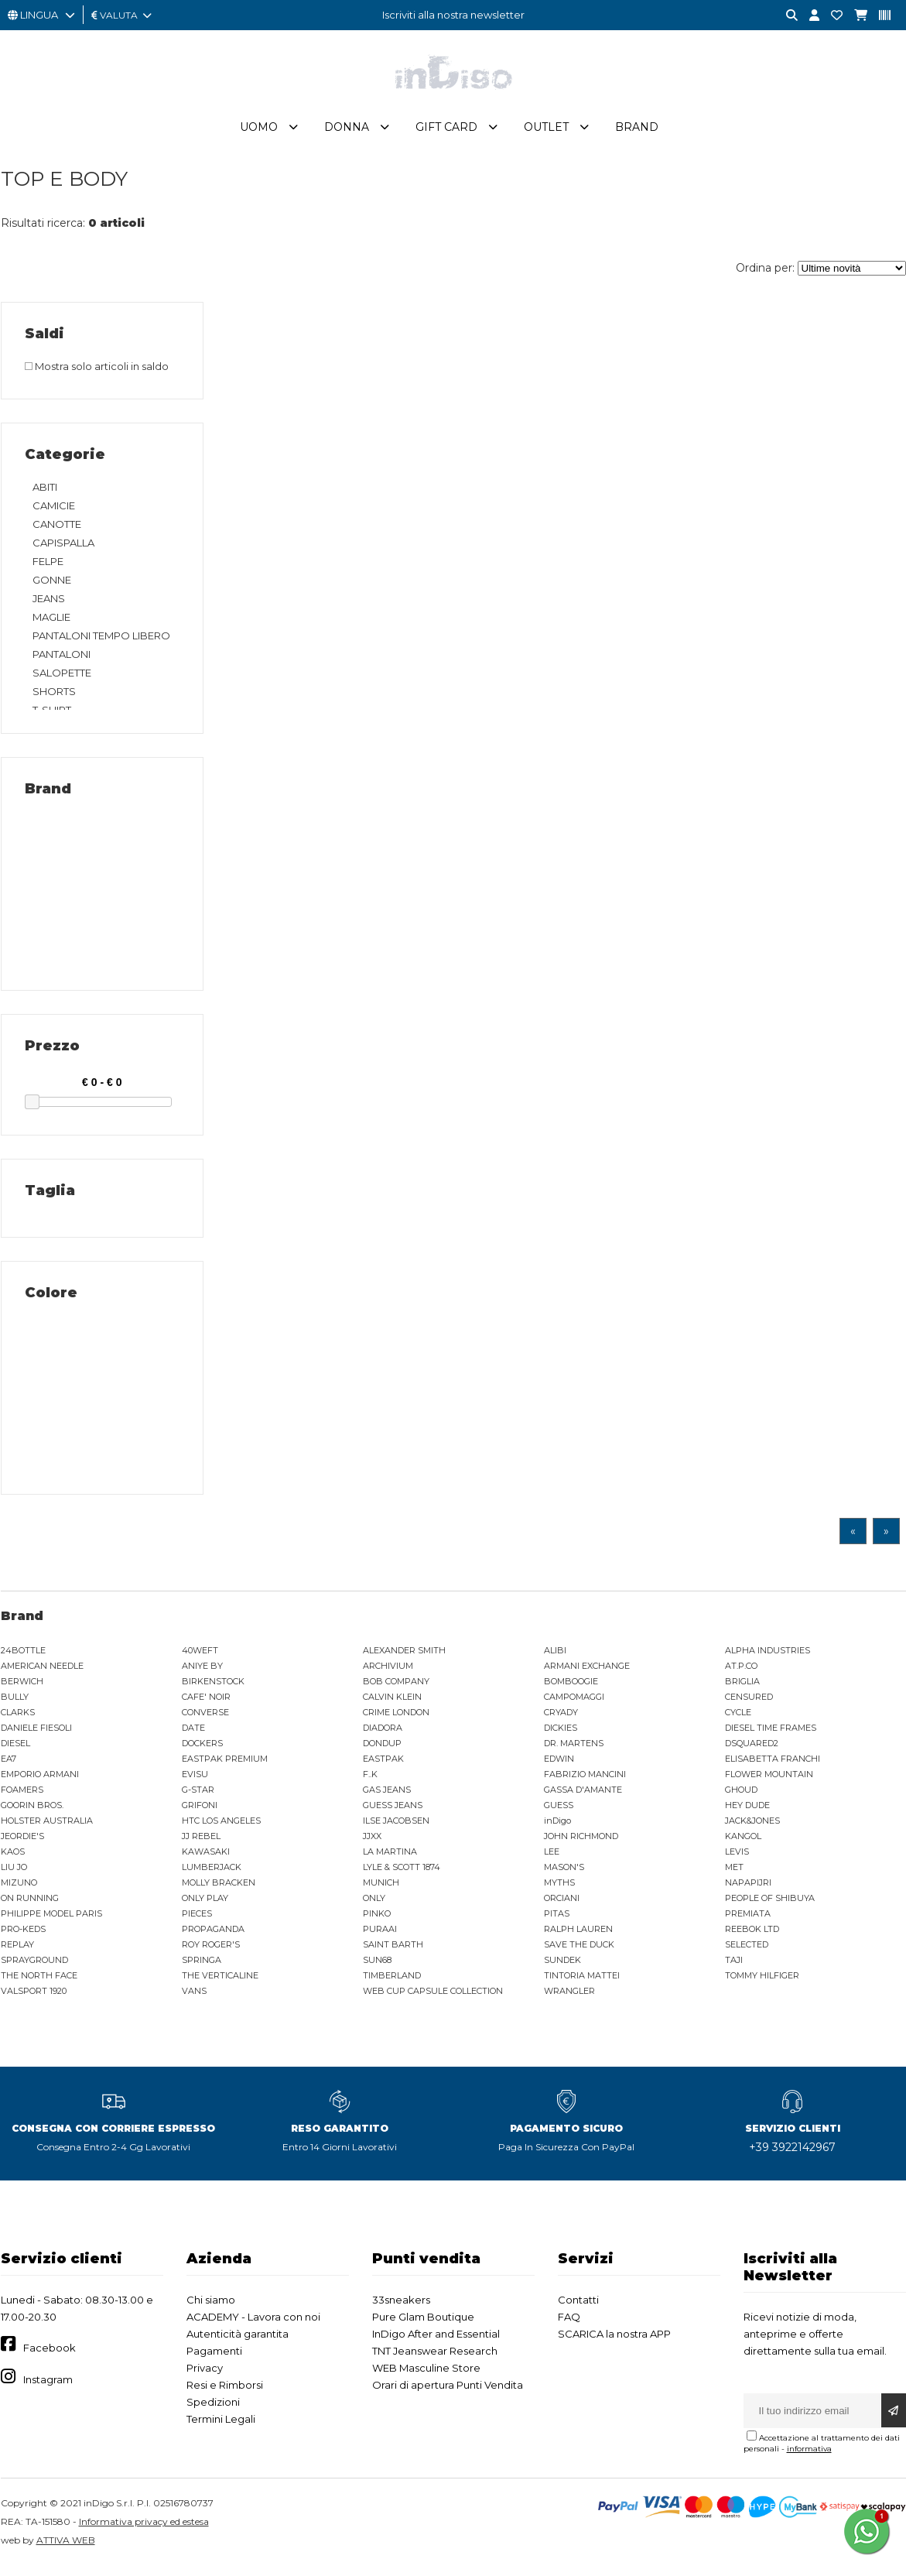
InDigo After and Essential (436, 2340)
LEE (551, 1858)
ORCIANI (561, 1904)
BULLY (15, 1703)
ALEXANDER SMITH (404, 1657)
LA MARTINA (390, 1858)
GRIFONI (199, 1812)
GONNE (51, 587)
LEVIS (737, 1858)
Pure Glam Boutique (423, 2323)
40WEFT (200, 1657)
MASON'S (564, 1874)
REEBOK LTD (752, 1935)
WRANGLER (569, 1997)
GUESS (558, 1812)
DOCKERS (202, 1750)
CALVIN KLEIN (392, 1703)
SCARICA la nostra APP (614, 2340)
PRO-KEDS (23, 1935)
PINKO (377, 1920)
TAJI (734, 1966)
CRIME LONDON (396, 1719)
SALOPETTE (61, 679)
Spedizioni (213, 2409)
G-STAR (198, 1796)
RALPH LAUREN (578, 1935)
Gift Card (446, 134)
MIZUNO (19, 1889)
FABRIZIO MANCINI (585, 1781)
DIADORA (382, 1734)
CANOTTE (56, 531)
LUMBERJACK (211, 1874)
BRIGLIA (742, 1688)
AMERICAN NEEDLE (42, 1672)
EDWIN (559, 1765)
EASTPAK (383, 1765)
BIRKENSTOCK (213, 1688)
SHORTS (54, 698)
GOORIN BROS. (32, 1812)
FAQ (569, 2323)
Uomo (259, 134)
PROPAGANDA (213, 1935)
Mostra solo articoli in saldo (97, 373)
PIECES (197, 1920)
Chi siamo (210, 2306)
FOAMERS (22, 1796)
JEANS (48, 605)
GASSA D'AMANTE (583, 1796)
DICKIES (560, 1734)
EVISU (195, 1781)
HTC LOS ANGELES (221, 1827)
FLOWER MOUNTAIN (769, 1781)
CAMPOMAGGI (574, 1703)
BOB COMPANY (396, 1688)
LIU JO (14, 1874)
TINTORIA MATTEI (582, 1982)
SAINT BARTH (393, 1951)
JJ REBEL (201, 1843)
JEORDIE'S (22, 1843)
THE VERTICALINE (220, 1982)
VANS (194, 1997)
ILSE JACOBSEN (396, 1827)
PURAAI (380, 1935)
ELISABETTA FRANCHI (772, 1765)
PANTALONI (61, 661)
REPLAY (17, 1951)
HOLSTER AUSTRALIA (47, 1827)
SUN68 (377, 1966)
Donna (346, 134)
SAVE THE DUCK (579, 1951)
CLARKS (18, 1719)
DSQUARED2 (751, 1750)
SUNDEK (562, 1966)
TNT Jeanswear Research (434, 2358)
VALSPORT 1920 (34, 1997)
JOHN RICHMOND (581, 1843)
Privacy (204, 2375)
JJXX (372, 1843)
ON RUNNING (30, 1904)
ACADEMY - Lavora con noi (253, 2323)
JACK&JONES (752, 1827)
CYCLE (738, 1719)
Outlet (546, 134)
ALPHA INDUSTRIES (767, 1657)
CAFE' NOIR (206, 1703)
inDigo (557, 1827)
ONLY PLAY (205, 1904)
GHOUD (741, 1796)
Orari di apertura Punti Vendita (447, 2392)
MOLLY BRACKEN (218, 1889)
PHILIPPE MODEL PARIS (51, 1920)
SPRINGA (201, 1966)
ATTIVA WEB (65, 2547)
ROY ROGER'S (211, 1951)
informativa (809, 2456)
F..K (370, 1781)
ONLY (374, 1904)
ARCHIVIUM (388, 1672)
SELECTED (746, 1951)
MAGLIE (51, 624)
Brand (636, 134)
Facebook (49, 2354)
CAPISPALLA (63, 549)
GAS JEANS (387, 1796)
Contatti (578, 2306)
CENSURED (749, 1703)
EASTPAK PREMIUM (225, 1765)
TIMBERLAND (392, 1982)
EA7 (8, 1765)
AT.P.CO (741, 1672)
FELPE (47, 568)
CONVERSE (205, 1719)
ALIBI (555, 1657)
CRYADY (561, 1719)
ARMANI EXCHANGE (587, 1672)
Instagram (48, 2386)
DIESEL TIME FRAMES (770, 1734)
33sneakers (401, 2306)
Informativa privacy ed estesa (144, 2528)
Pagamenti (214, 2358)
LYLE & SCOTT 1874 (401, 1874)
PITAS (556, 1920)
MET (734, 1874)
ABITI (44, 494)
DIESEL (15, 1750)
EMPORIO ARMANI (40, 1781)
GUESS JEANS (392, 1812)
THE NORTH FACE (39, 1982)
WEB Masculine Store (426, 2375)
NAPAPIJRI (748, 1889)
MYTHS (559, 1889)
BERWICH (22, 1688)
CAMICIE (53, 512)
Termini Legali (220, 2426)
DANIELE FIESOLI (36, 1734)
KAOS (13, 1858)
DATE (193, 1734)
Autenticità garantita (237, 2340)
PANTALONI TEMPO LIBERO (101, 642)
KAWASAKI (206, 1858)
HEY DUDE (747, 1812)
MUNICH (381, 1889)
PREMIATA (748, 1920)
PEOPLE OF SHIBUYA (770, 1904)
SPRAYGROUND (34, 1966)
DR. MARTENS (573, 1750)
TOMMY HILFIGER (762, 1982)
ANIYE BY (202, 1672)
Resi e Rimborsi (224, 2392)
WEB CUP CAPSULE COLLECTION (433, 1997)
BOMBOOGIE (571, 1688)
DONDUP (382, 1750)
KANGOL (743, 1843)
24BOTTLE (23, 1657)
